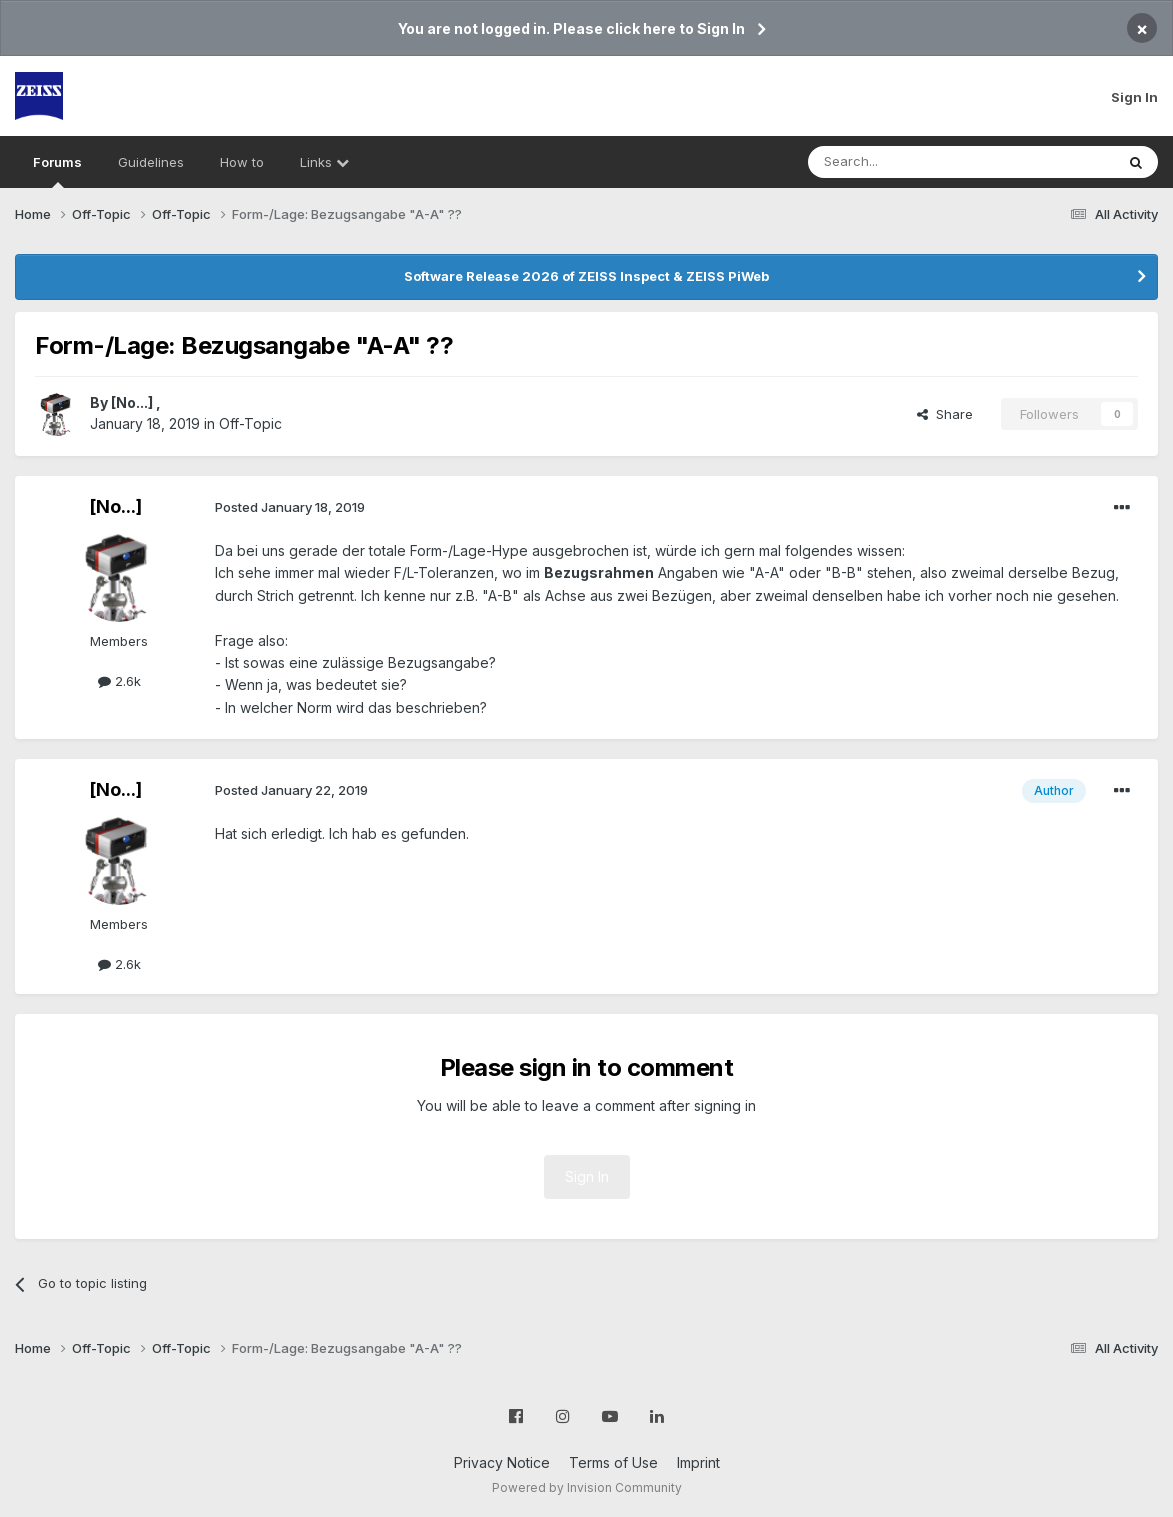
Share (945, 414)
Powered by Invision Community (587, 1487)
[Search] (910, 162)
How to (242, 162)
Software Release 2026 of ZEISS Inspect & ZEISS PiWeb (586, 276)
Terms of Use (613, 1462)
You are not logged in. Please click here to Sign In (571, 28)
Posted (290, 507)
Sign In (1134, 97)
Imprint (698, 1462)
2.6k (119, 681)
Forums (57, 171)
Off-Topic (250, 423)
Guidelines (151, 162)
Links (324, 162)
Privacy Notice (502, 1462)
